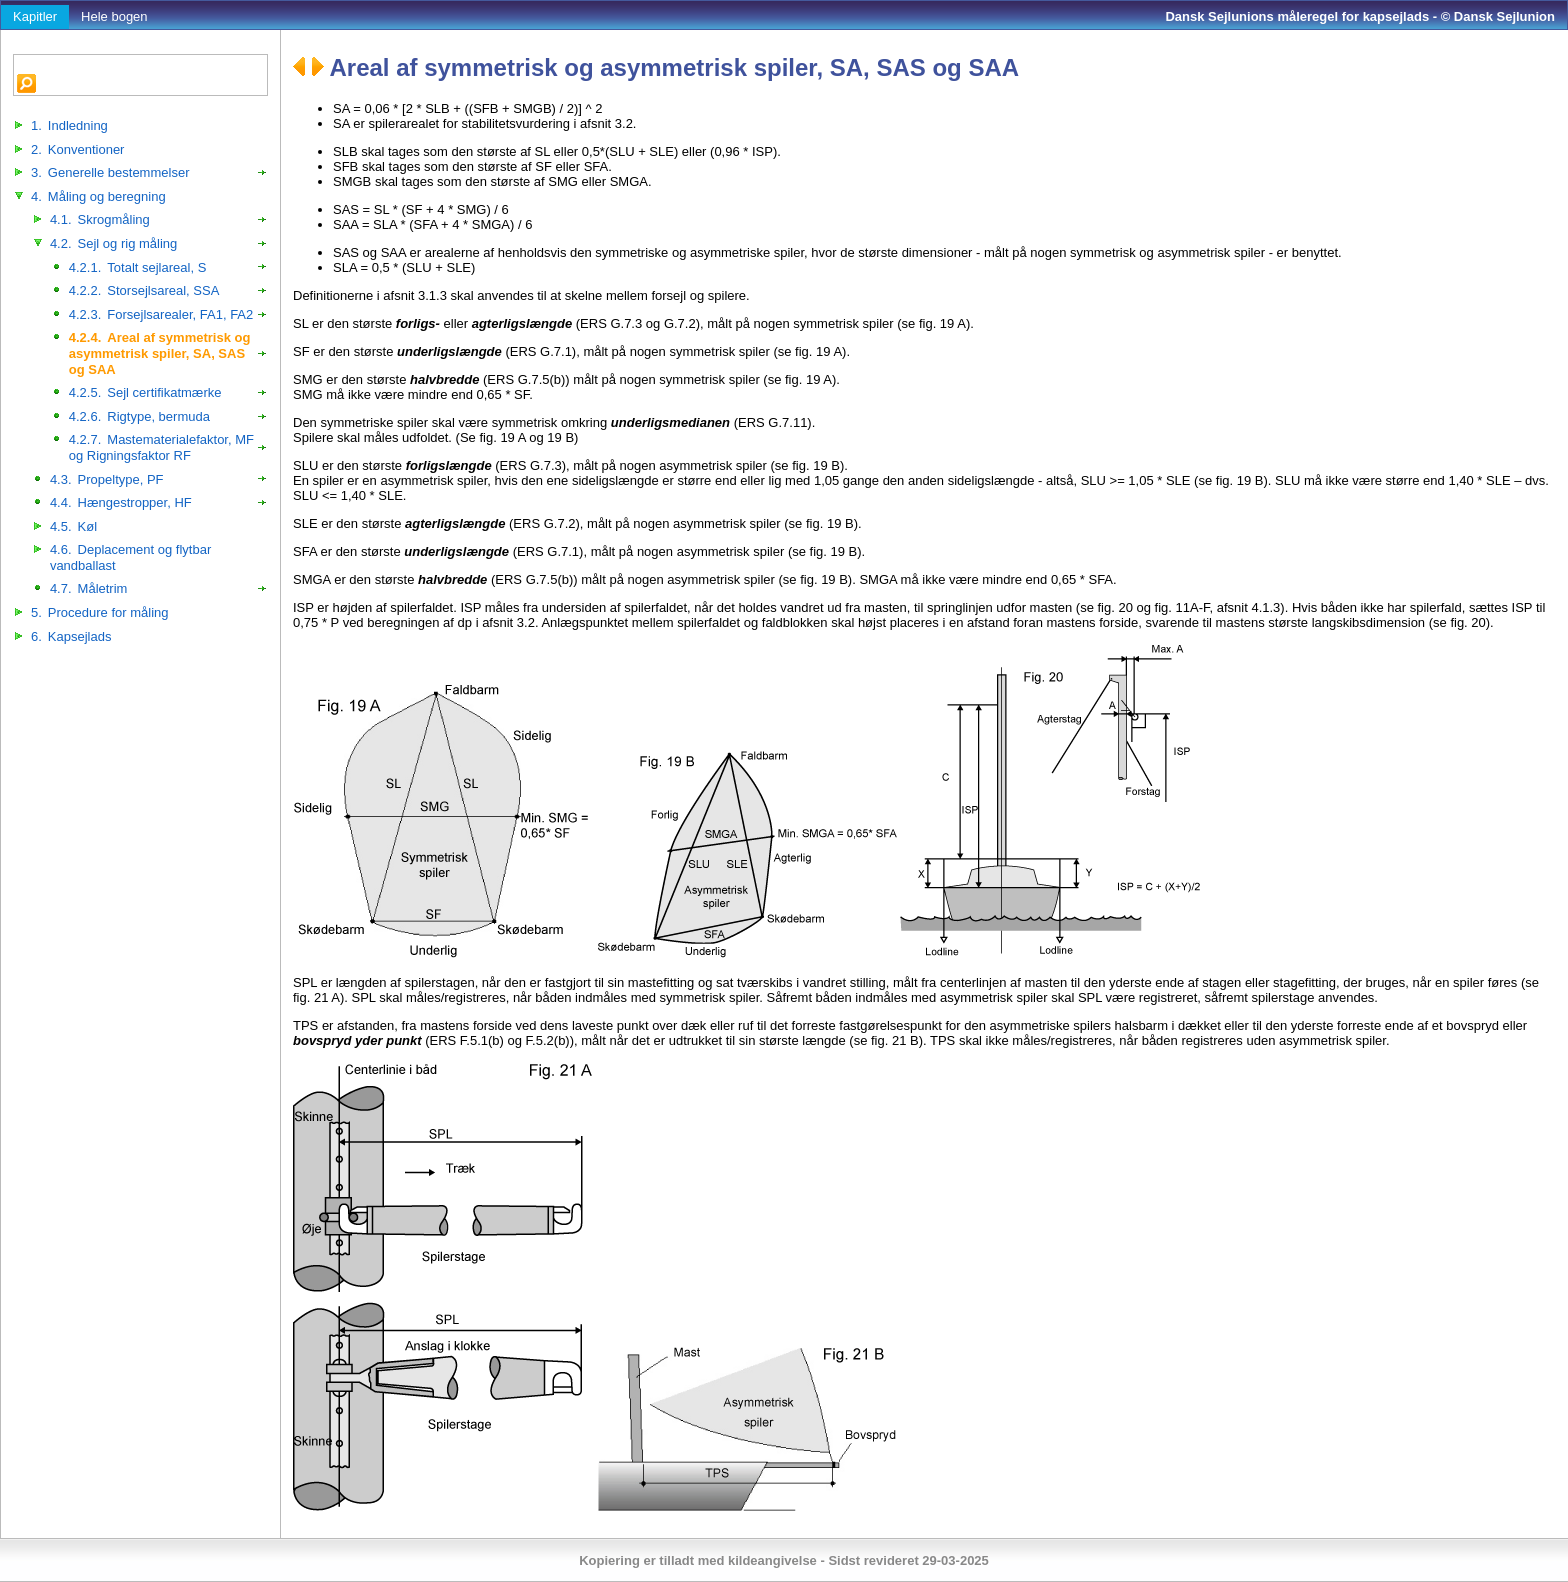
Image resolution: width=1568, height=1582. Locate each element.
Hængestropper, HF (121, 502)
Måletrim (89, 588)
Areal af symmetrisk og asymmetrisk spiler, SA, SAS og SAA (160, 353)
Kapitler (35, 16)
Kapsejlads (71, 636)
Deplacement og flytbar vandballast (130, 557)
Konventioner (77, 149)
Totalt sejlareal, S (138, 267)
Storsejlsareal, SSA (144, 290)
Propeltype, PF (107, 479)
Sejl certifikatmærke (145, 392)
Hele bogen (114, 16)
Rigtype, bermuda (139, 416)
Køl (73, 526)
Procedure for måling (100, 612)
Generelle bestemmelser (110, 172)
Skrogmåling (100, 219)
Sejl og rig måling (113, 243)
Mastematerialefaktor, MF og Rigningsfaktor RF (161, 447)
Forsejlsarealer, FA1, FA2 (161, 314)
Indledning (69, 125)
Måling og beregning (98, 196)
